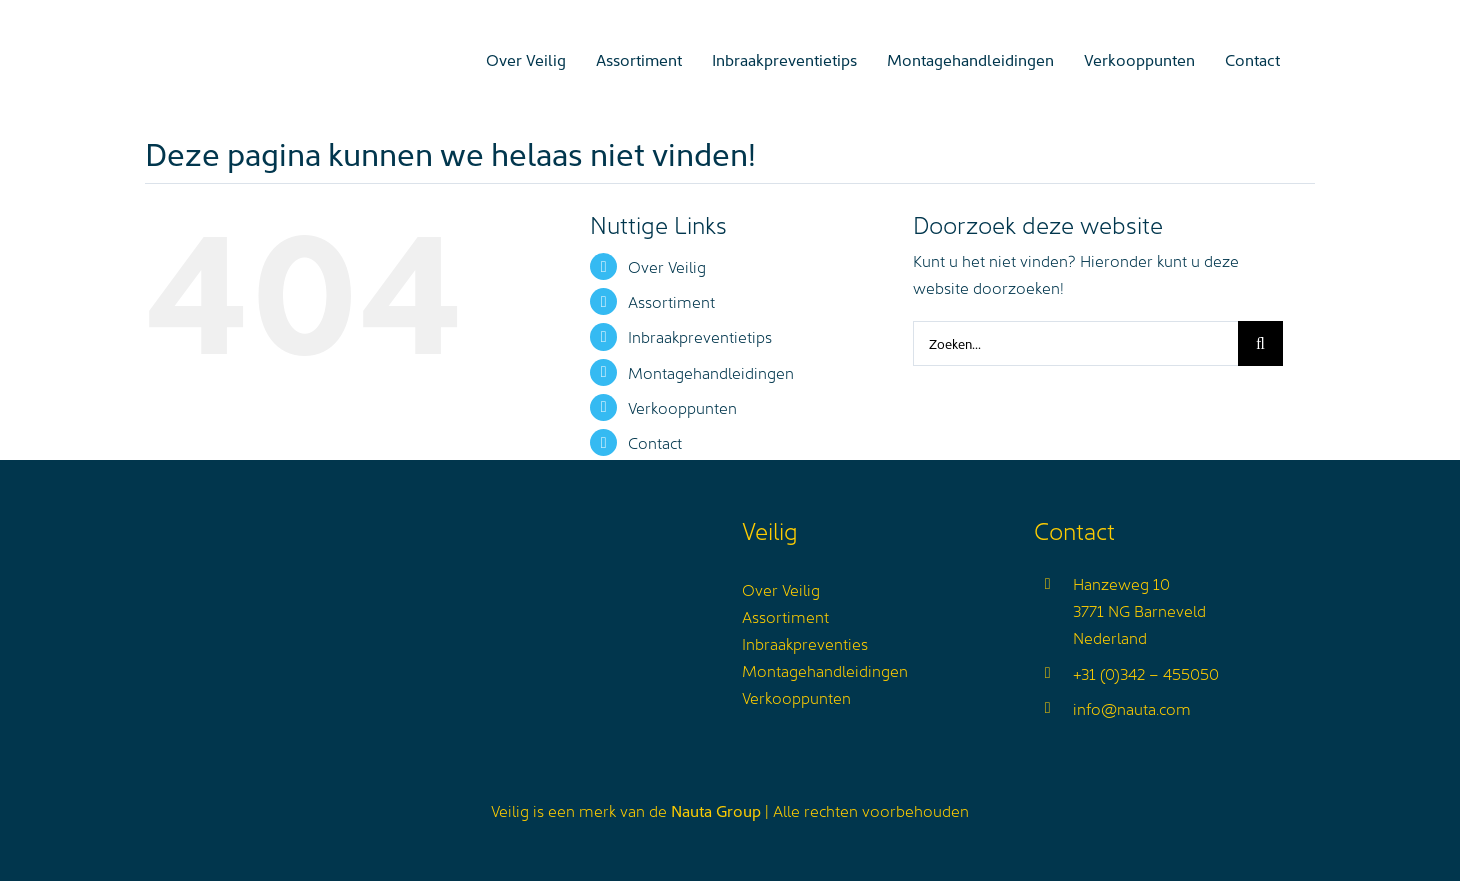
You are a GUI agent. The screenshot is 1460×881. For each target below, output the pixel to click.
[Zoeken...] (1075, 343)
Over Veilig (667, 266)
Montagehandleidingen (711, 372)
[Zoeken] (1260, 343)
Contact (655, 442)
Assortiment (671, 301)
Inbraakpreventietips (700, 336)
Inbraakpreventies (805, 643)
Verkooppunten (682, 407)
